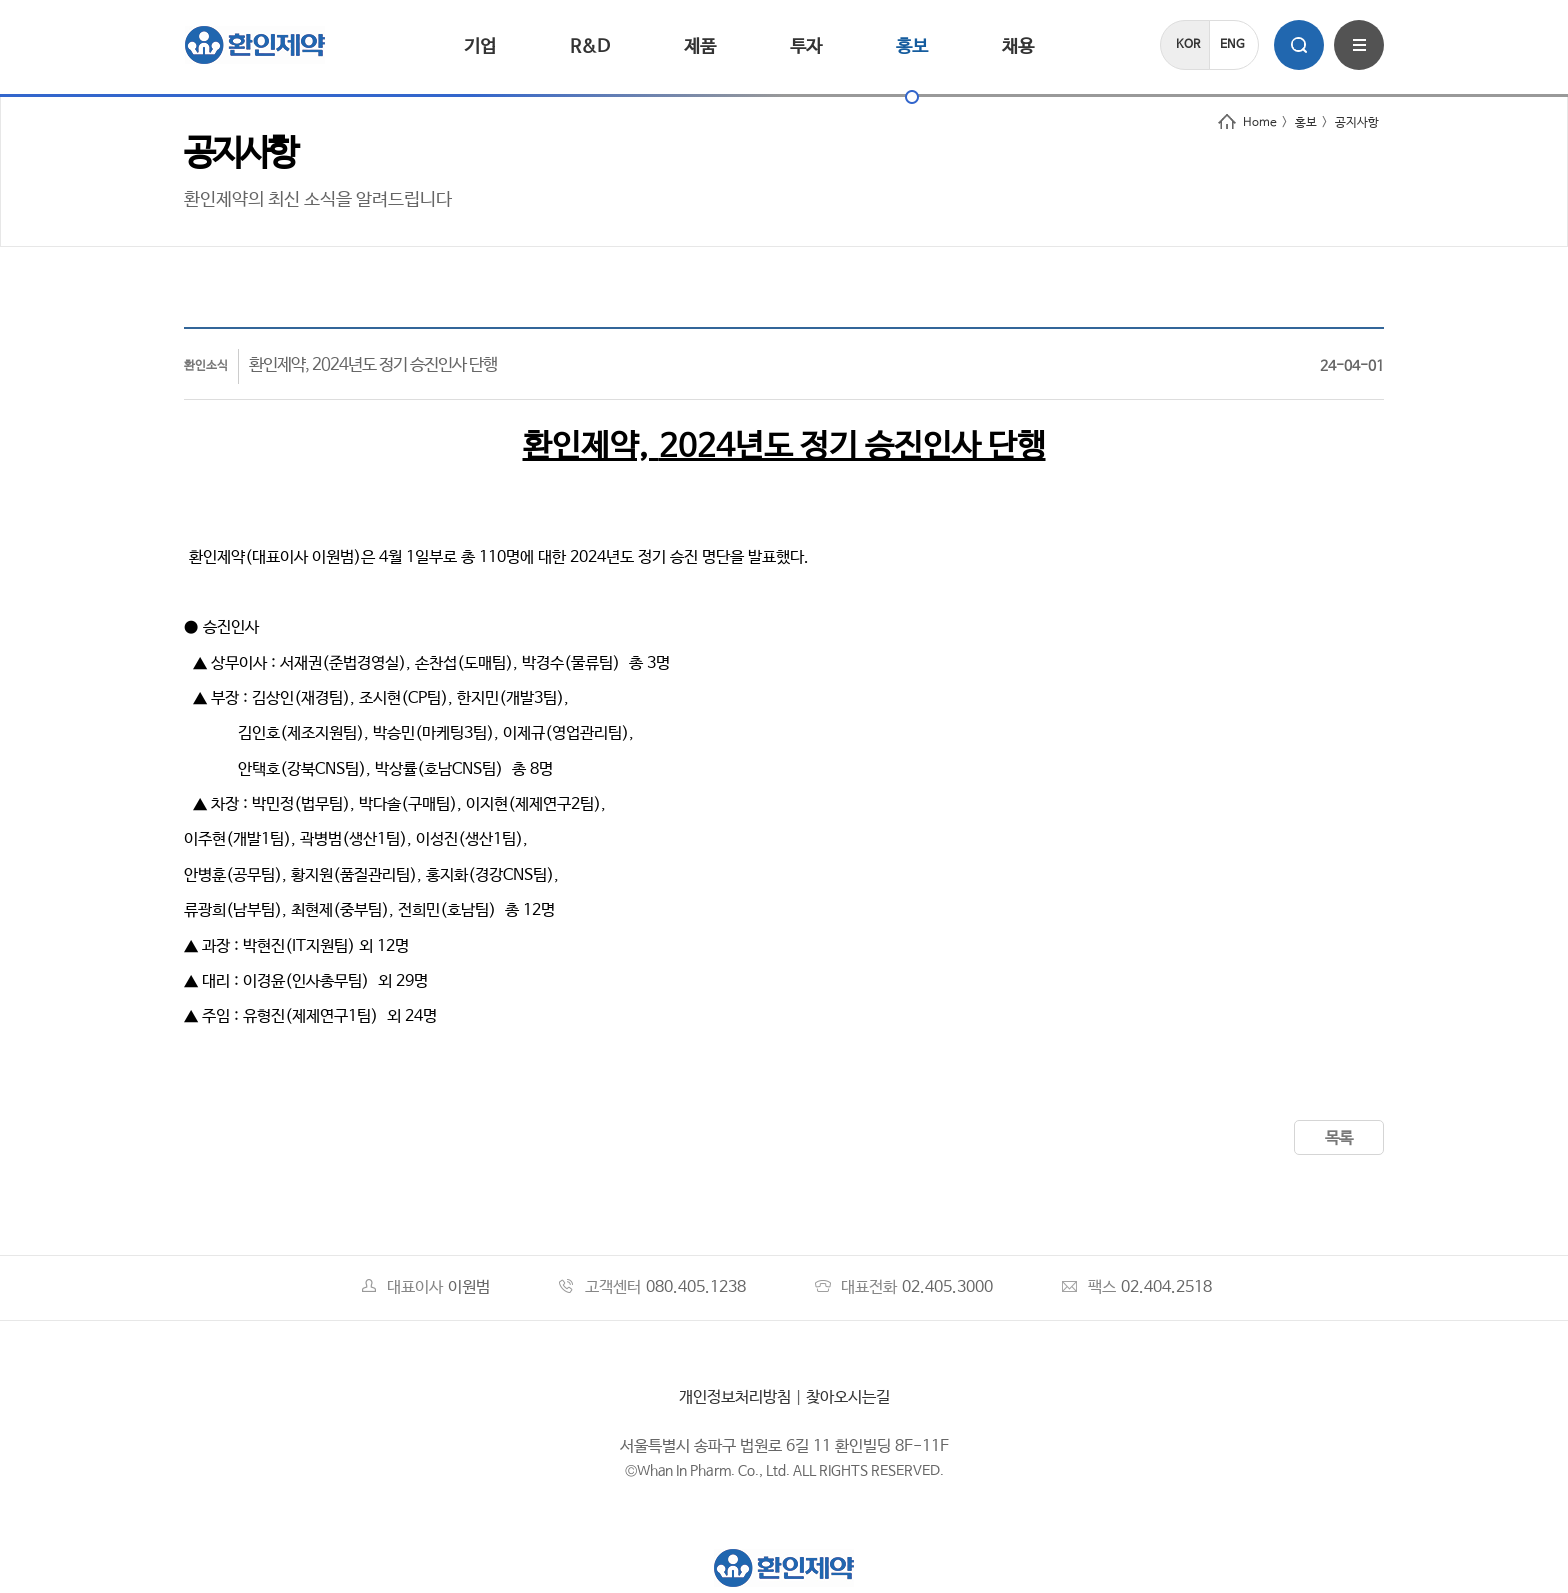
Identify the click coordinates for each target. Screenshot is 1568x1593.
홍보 (912, 47)
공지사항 (1357, 123)
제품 (700, 47)
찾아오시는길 (848, 1397)
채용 (1018, 47)
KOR (1188, 45)
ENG (1232, 45)
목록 (1339, 1138)
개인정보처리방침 (735, 1397)
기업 (480, 47)
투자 (806, 47)
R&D (590, 47)
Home (1247, 123)
